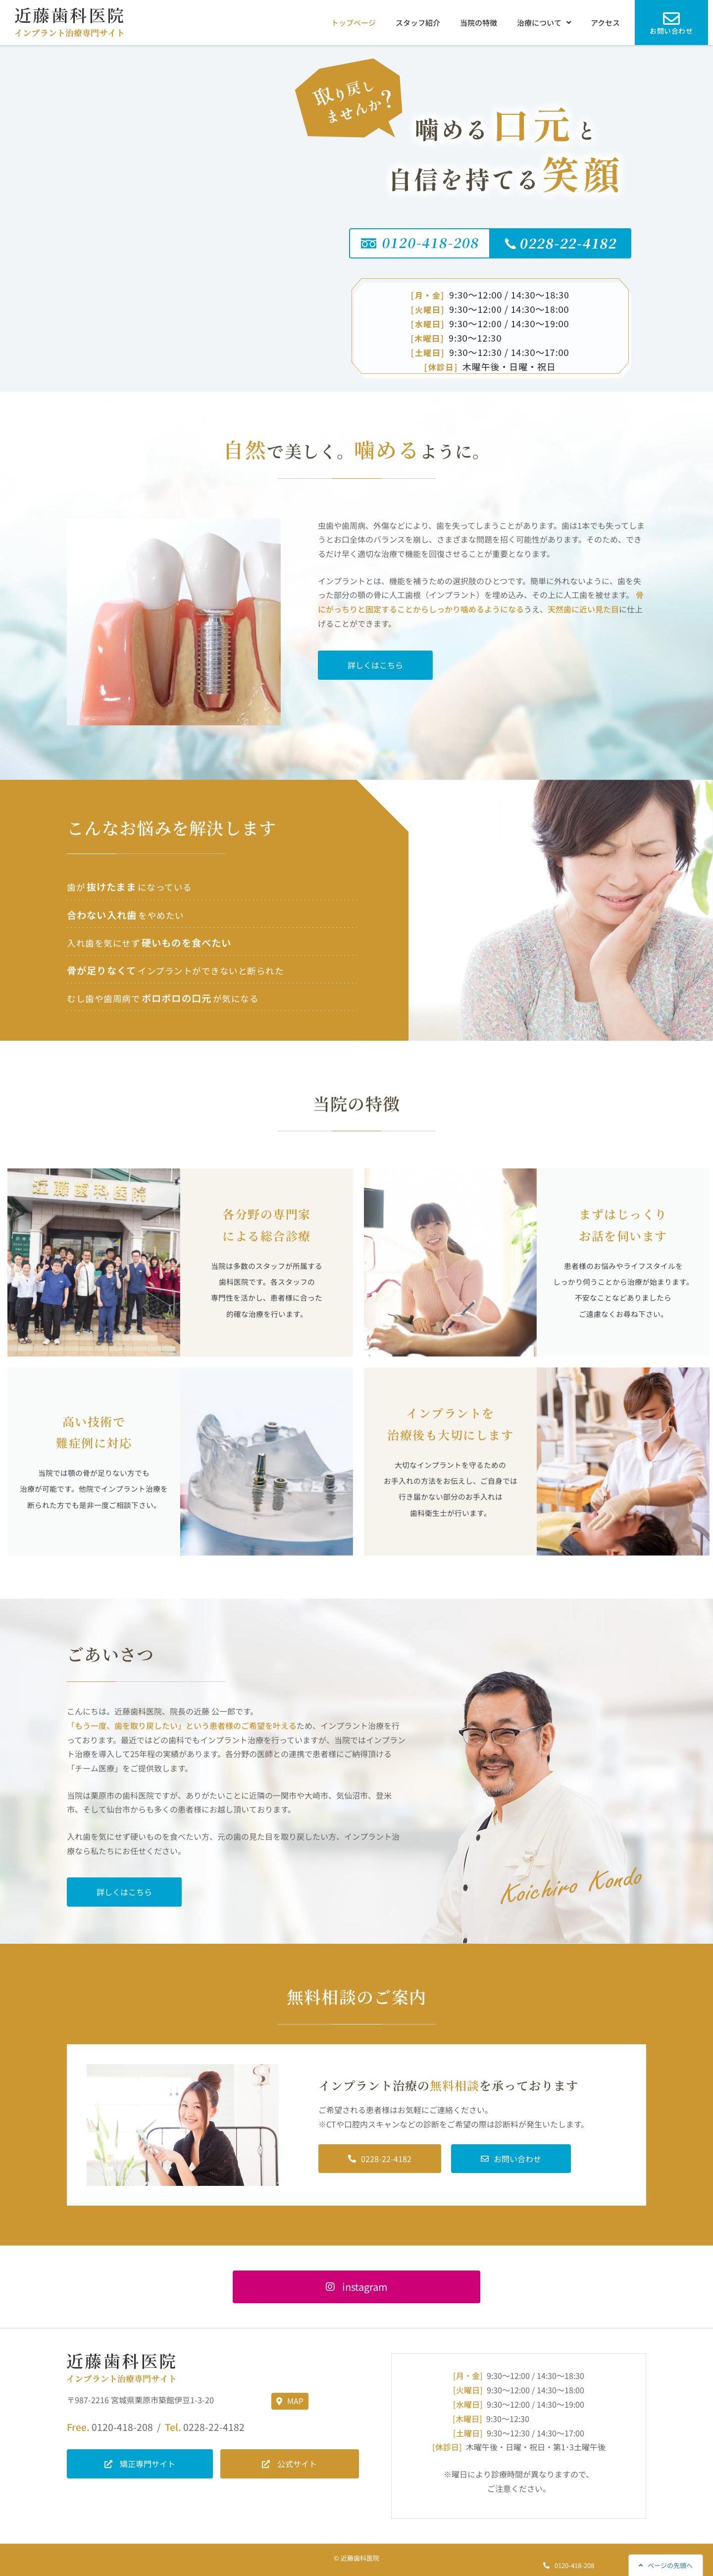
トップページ (353, 22)
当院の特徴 (478, 22)
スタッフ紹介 (418, 22)
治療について (544, 22)
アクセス (605, 22)
